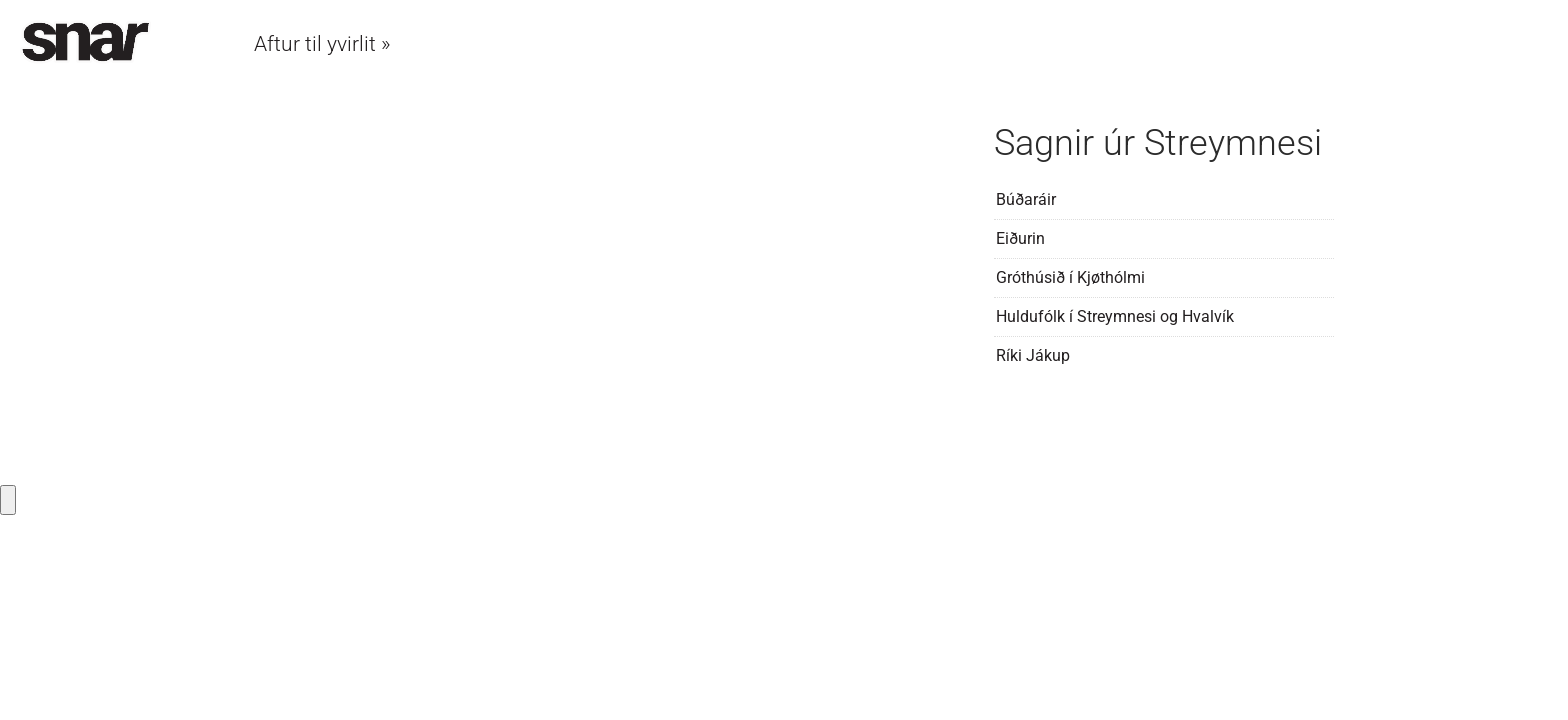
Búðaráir (1026, 199)
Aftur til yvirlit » (322, 44)
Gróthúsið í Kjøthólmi (1070, 277)
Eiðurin (1020, 238)
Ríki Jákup (1033, 355)
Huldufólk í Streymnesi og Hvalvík (1115, 316)
